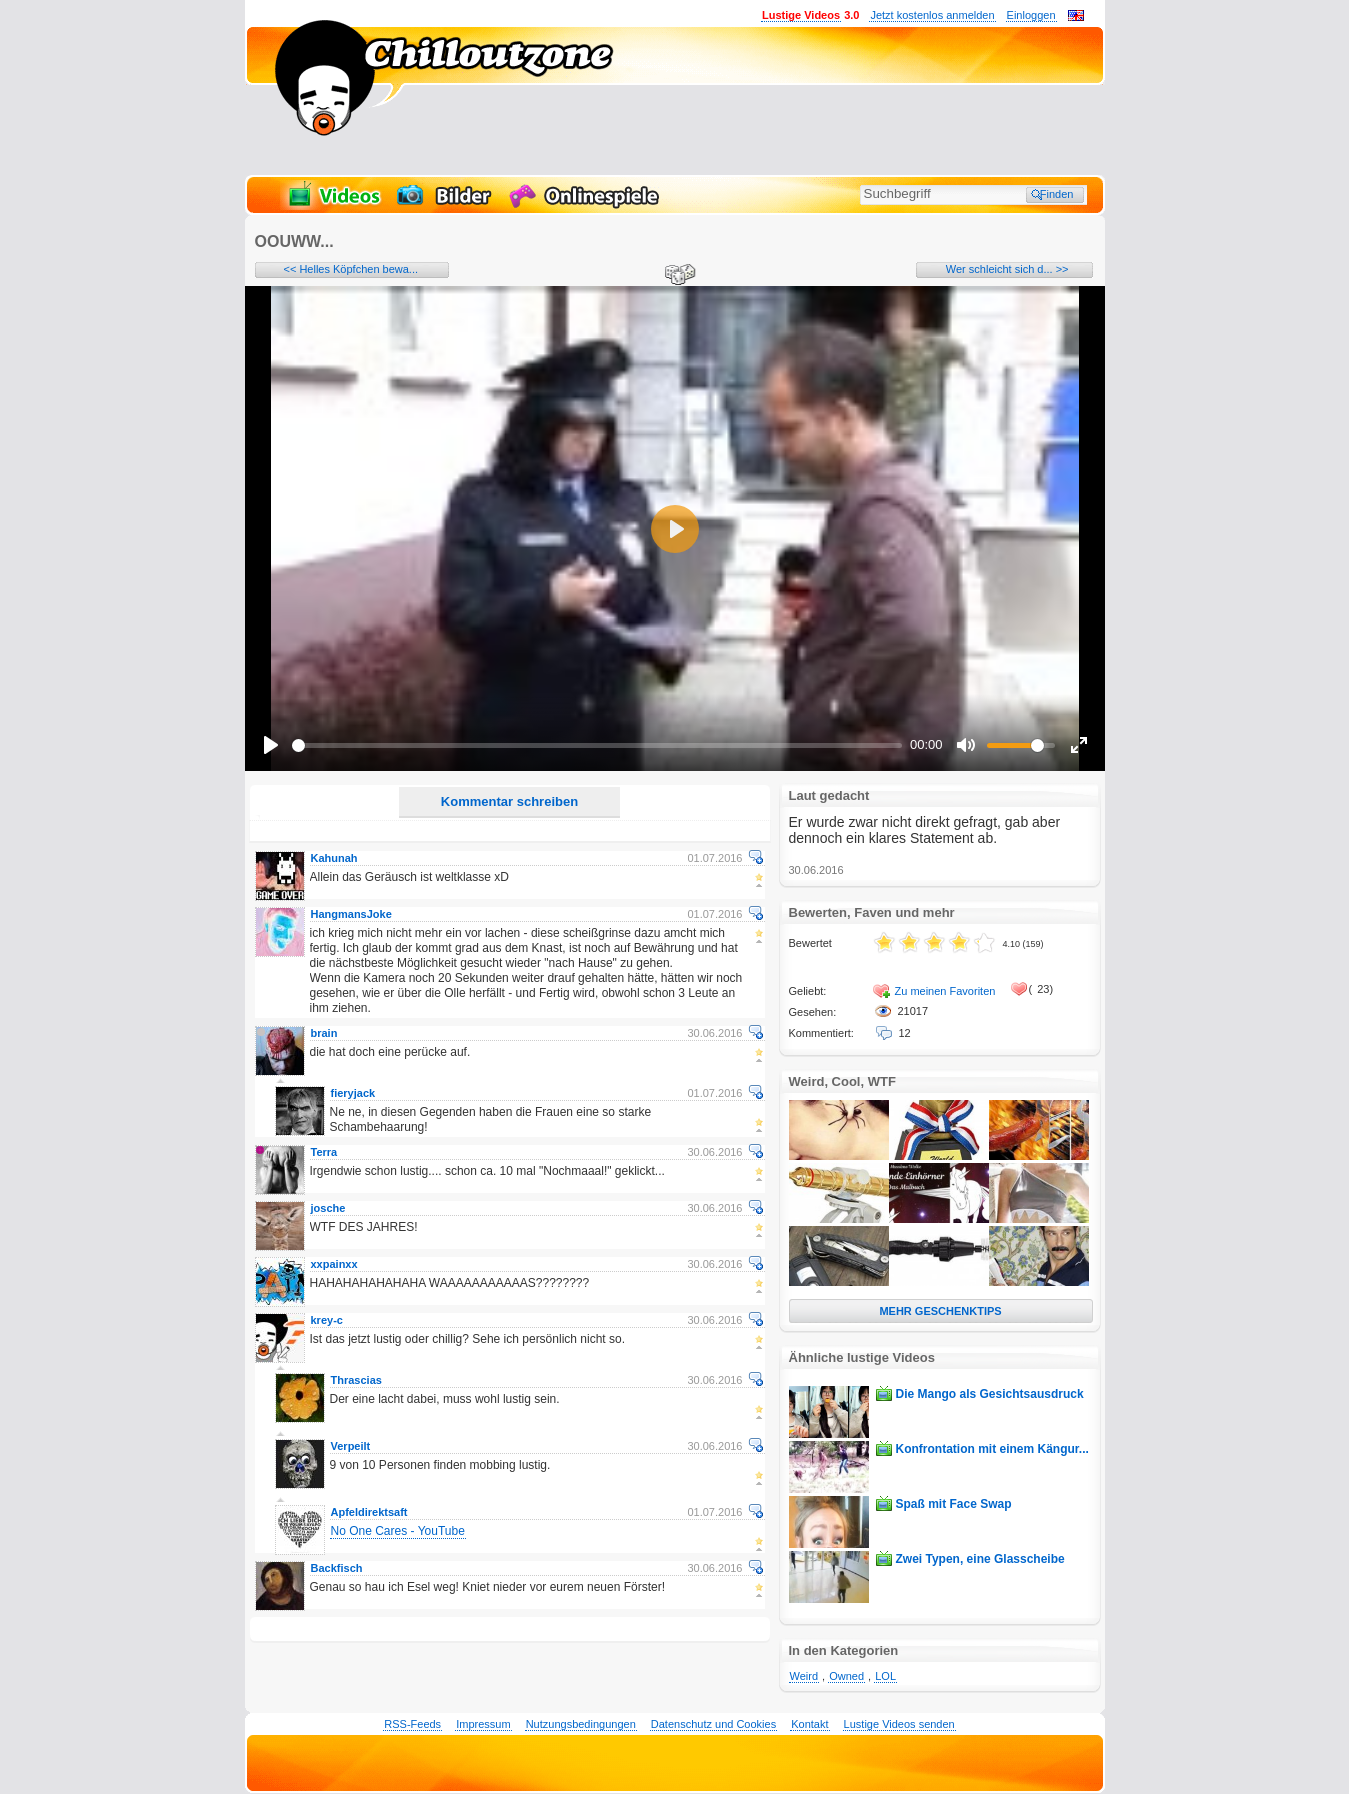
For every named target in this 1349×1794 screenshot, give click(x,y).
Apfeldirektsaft (369, 1512)
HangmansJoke (351, 914)
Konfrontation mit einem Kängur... (992, 1449)
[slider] (597, 745)
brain (324, 1033)
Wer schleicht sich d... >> (1007, 269)
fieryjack (353, 1093)
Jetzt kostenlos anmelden (932, 15)
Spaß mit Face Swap (954, 1504)
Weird (804, 1676)
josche (328, 1208)
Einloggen (1031, 15)
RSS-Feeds (412, 1724)
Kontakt (809, 1724)
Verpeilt (351, 1446)
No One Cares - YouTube (398, 1531)
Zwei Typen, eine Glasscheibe (980, 1559)
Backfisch (337, 1568)
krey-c (327, 1320)
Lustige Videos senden (899, 1724)
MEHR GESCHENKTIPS (940, 1311)
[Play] (271, 745)
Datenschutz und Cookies (713, 1724)
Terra (324, 1152)
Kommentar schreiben (509, 801)
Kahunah (334, 858)
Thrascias (356, 1380)
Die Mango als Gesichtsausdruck (990, 1394)
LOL (885, 1676)
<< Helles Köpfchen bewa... (351, 269)
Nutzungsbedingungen (581, 1724)
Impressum (483, 1724)
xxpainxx (334, 1264)
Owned (846, 1676)
